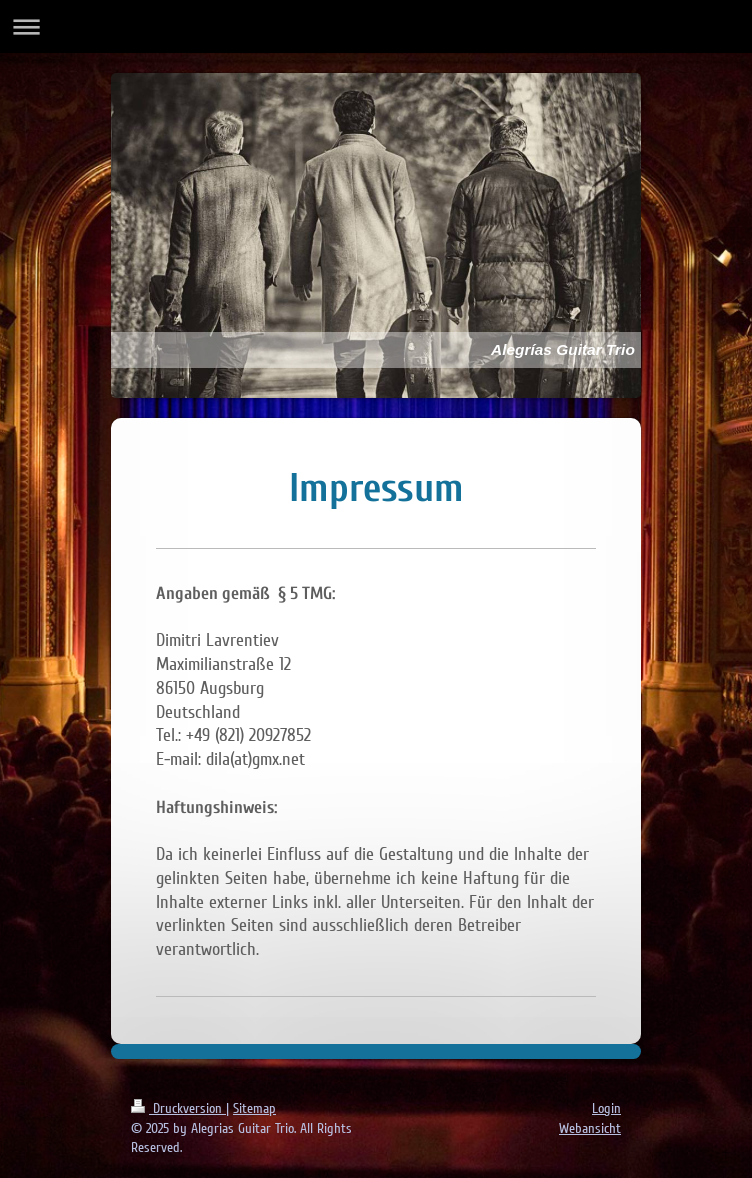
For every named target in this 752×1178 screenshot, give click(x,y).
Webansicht (590, 1128)
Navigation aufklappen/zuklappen (376, 26)
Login (606, 1108)
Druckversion (178, 1108)
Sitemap (254, 1108)
